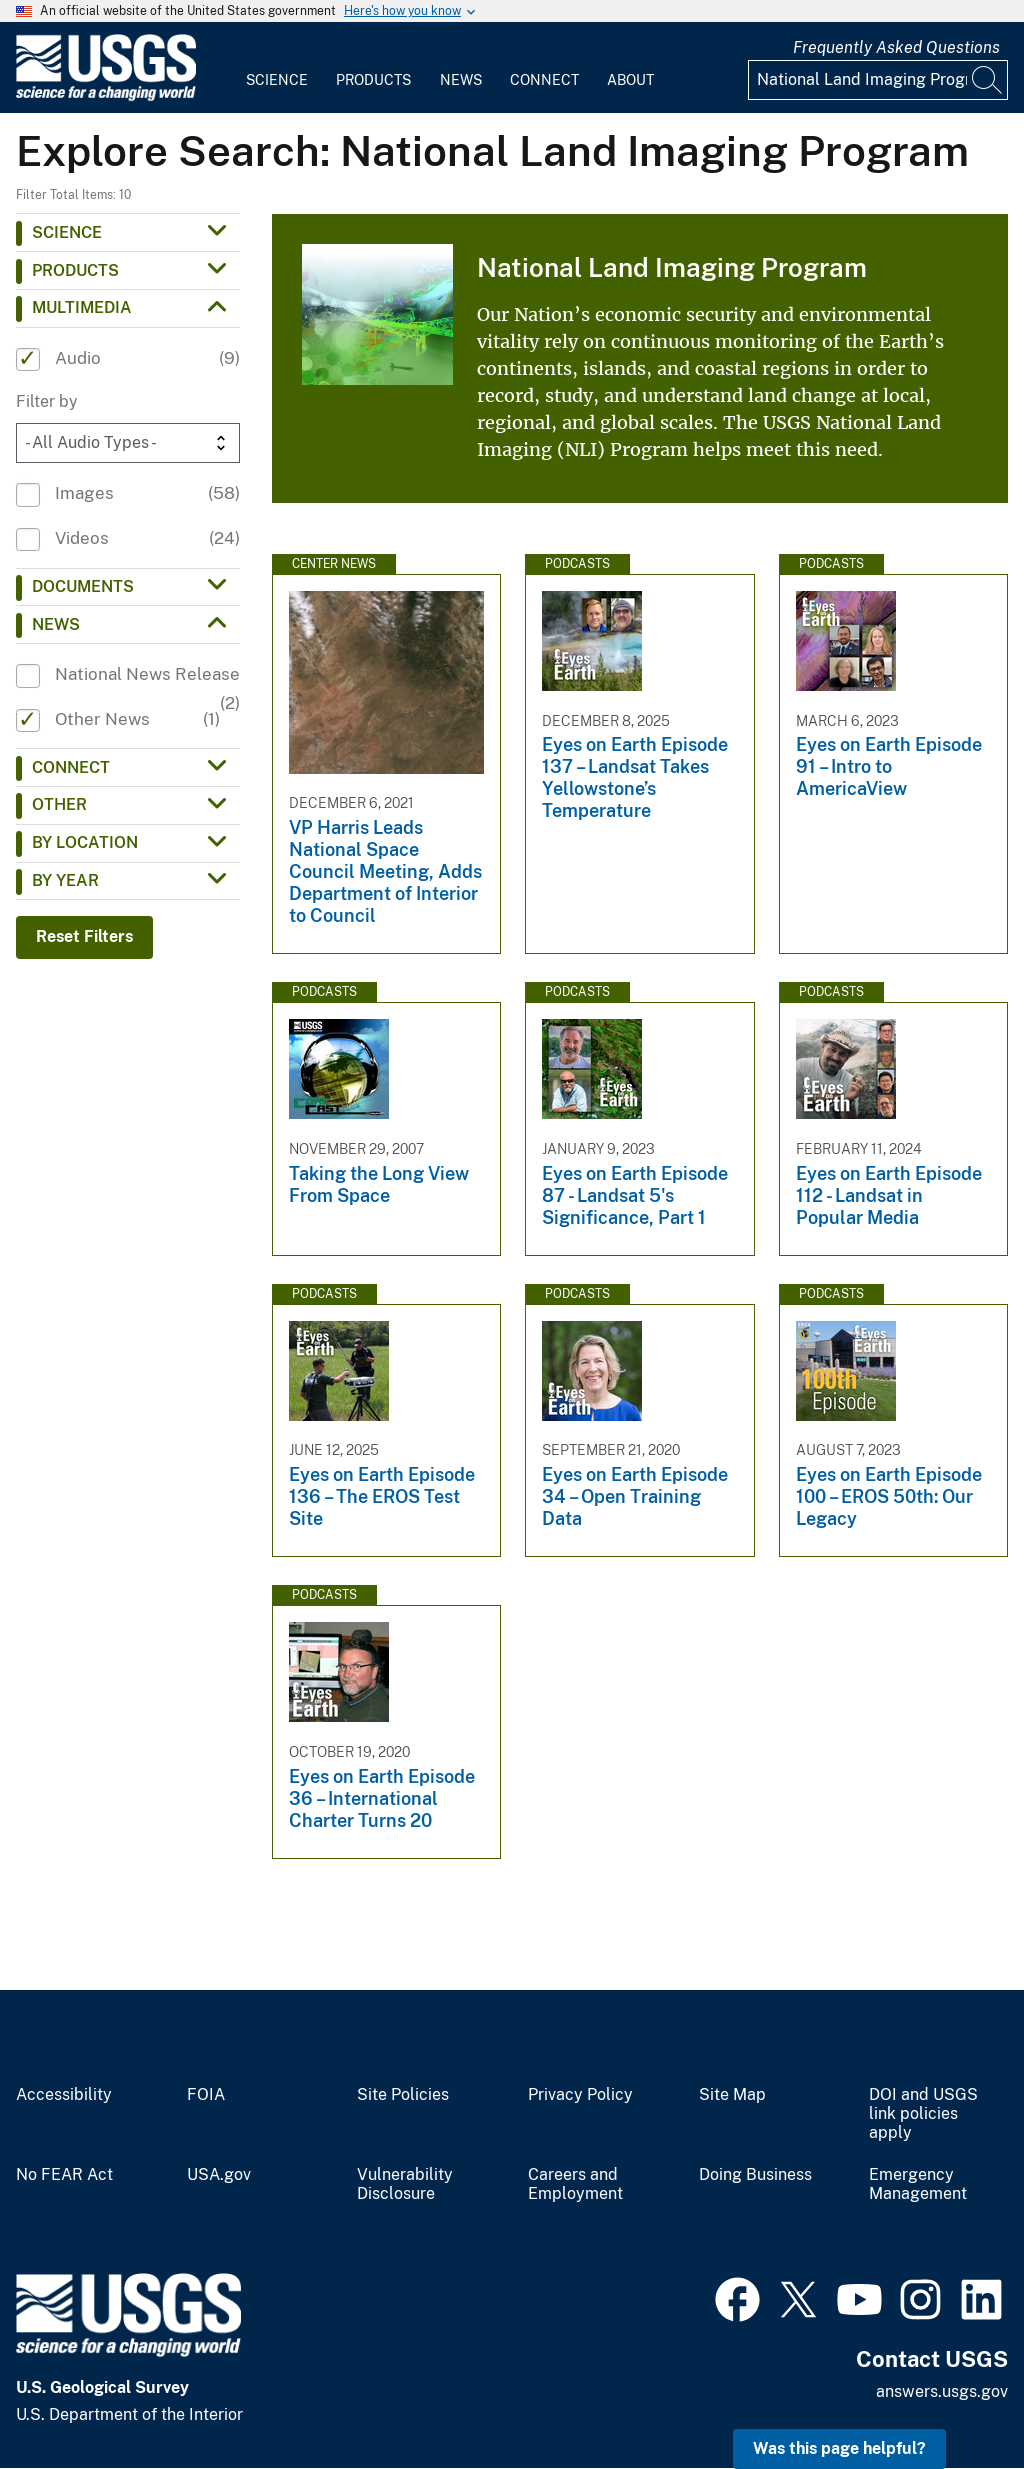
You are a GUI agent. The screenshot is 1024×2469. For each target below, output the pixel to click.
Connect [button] (71, 767)
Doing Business (755, 2175)
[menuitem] (277, 68)
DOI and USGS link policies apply (923, 2114)
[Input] (878, 80)
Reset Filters (84, 936)
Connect (544, 80)
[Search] (988, 80)
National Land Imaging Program (672, 267)
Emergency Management (918, 2184)
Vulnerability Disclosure (405, 2184)
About (630, 80)
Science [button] (67, 232)
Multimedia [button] (82, 307)
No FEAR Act (64, 2175)
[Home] (106, 96)
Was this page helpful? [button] (839, 2448)
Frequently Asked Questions (896, 47)
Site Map (732, 2095)
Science (277, 80)
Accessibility (64, 2095)
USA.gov (219, 2175)
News (461, 80)
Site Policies (403, 2095)
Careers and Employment (575, 2184)
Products (373, 80)
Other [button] (59, 804)
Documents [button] (83, 586)
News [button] (56, 624)
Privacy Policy (580, 2095)
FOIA (206, 2095)
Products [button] (75, 270)
